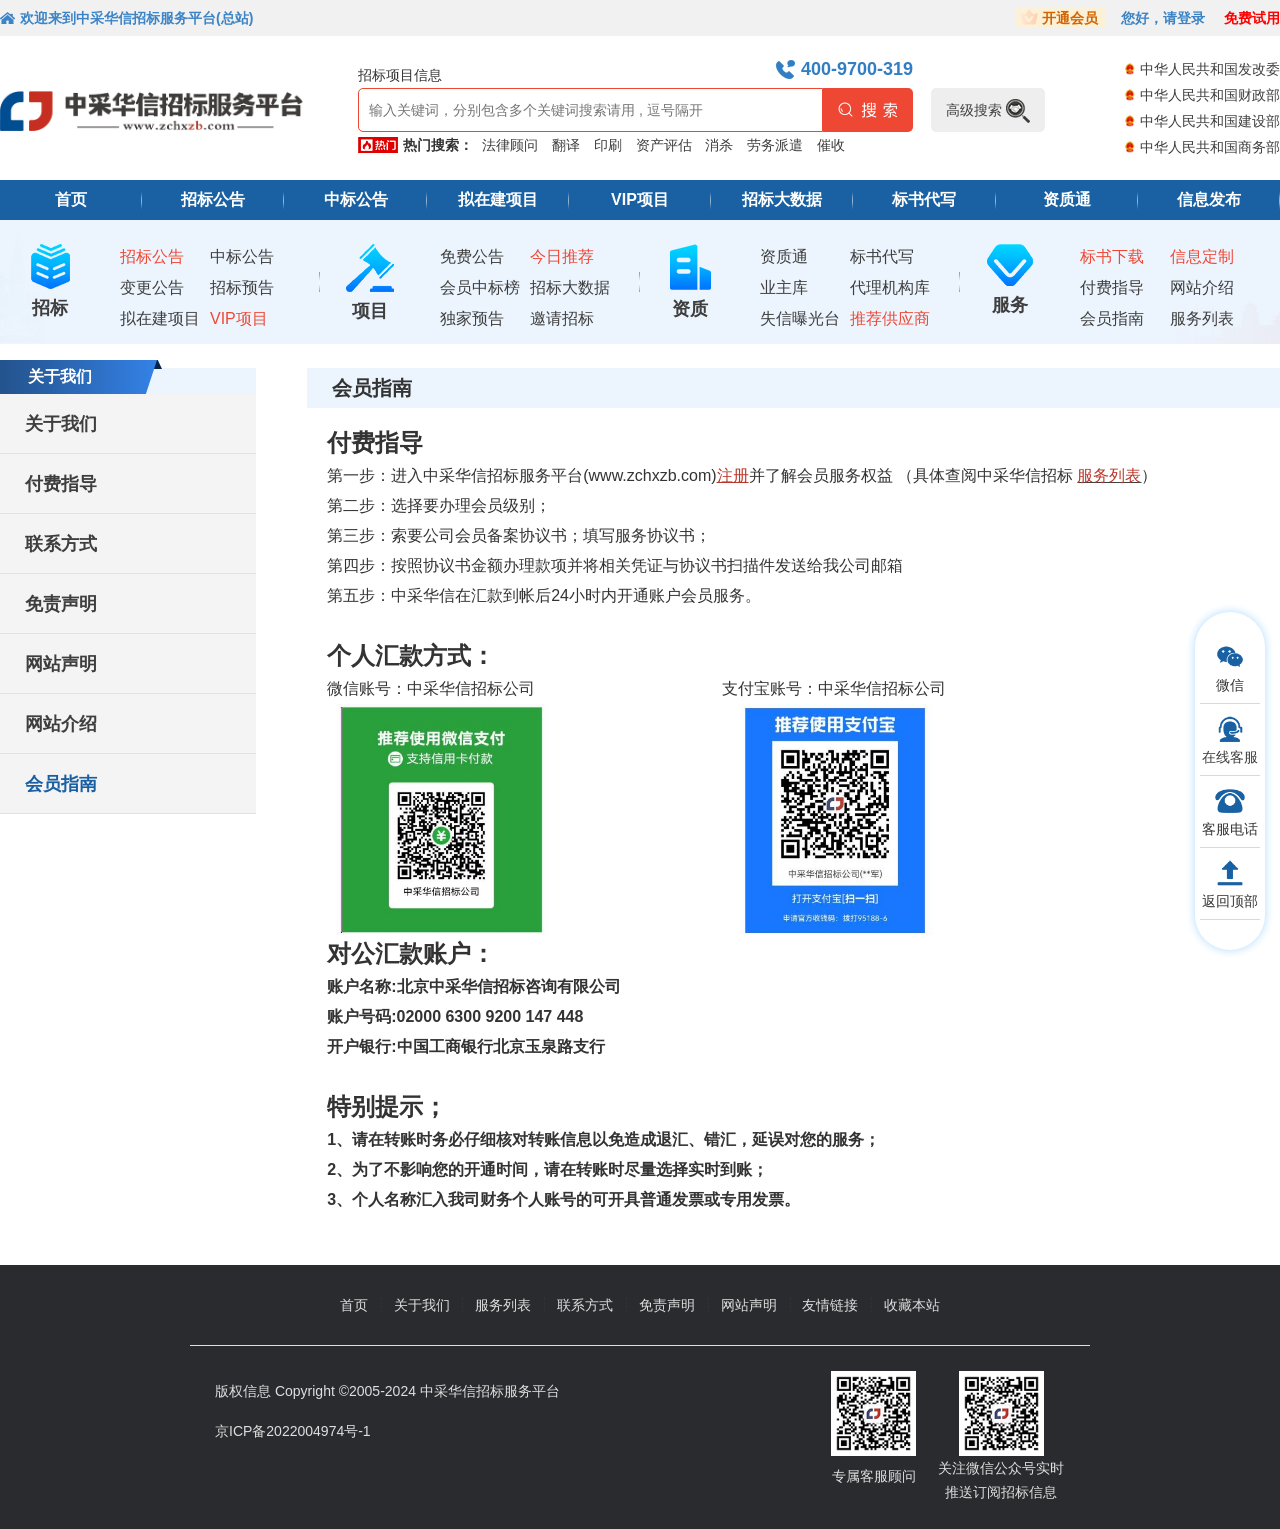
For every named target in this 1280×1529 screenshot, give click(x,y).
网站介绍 (1202, 287)
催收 (831, 145)
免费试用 (1252, 18)
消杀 (719, 145)
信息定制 (1202, 256)
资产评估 (664, 145)
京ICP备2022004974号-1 (293, 1431)
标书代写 (924, 199)
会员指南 (1112, 318)
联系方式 (61, 544)
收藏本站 (912, 1305)
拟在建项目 (498, 199)
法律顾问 (510, 145)
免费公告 (472, 256)
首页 (71, 199)
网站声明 (61, 664)
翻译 (566, 145)
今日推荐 (562, 256)
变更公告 (152, 287)
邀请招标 (562, 318)
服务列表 (1202, 318)
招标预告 (242, 287)
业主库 (784, 287)
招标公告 (213, 199)
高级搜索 (988, 111)
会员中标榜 (480, 287)
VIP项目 (640, 199)
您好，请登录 (1163, 18)
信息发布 (1209, 199)
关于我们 (61, 424)
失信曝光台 (800, 318)
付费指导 (1112, 287)
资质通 (1067, 199)
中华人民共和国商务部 (1210, 147)
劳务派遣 (775, 145)
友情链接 (830, 1305)
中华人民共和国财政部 (1210, 95)
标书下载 (1112, 256)
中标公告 (356, 199)
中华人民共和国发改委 (1210, 69)
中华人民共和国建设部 (1210, 121)
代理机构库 (890, 287)
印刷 (608, 145)
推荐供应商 (890, 318)
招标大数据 (782, 199)
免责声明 (61, 604)
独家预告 (472, 318)
